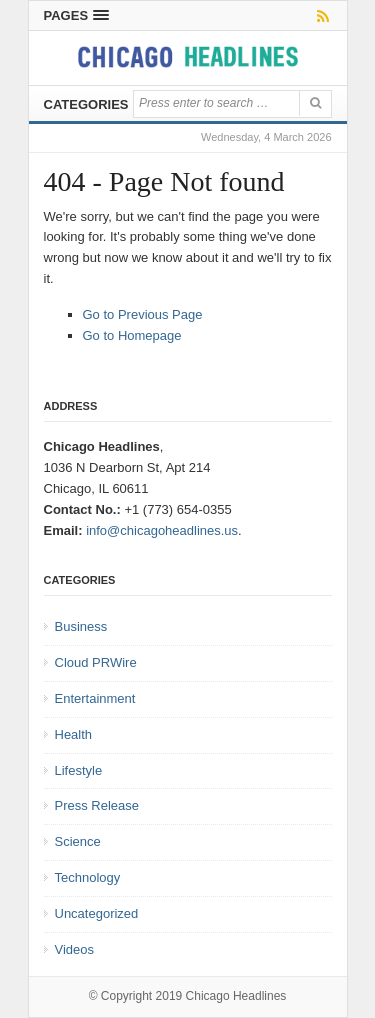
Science (78, 841)
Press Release (97, 805)
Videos (75, 949)
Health (74, 734)
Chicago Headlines (236, 996)
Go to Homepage (132, 335)
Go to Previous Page (143, 314)
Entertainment (95, 698)
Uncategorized (97, 913)
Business (81, 626)
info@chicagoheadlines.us (162, 530)
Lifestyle (79, 770)
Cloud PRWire (96, 662)
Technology (88, 877)
